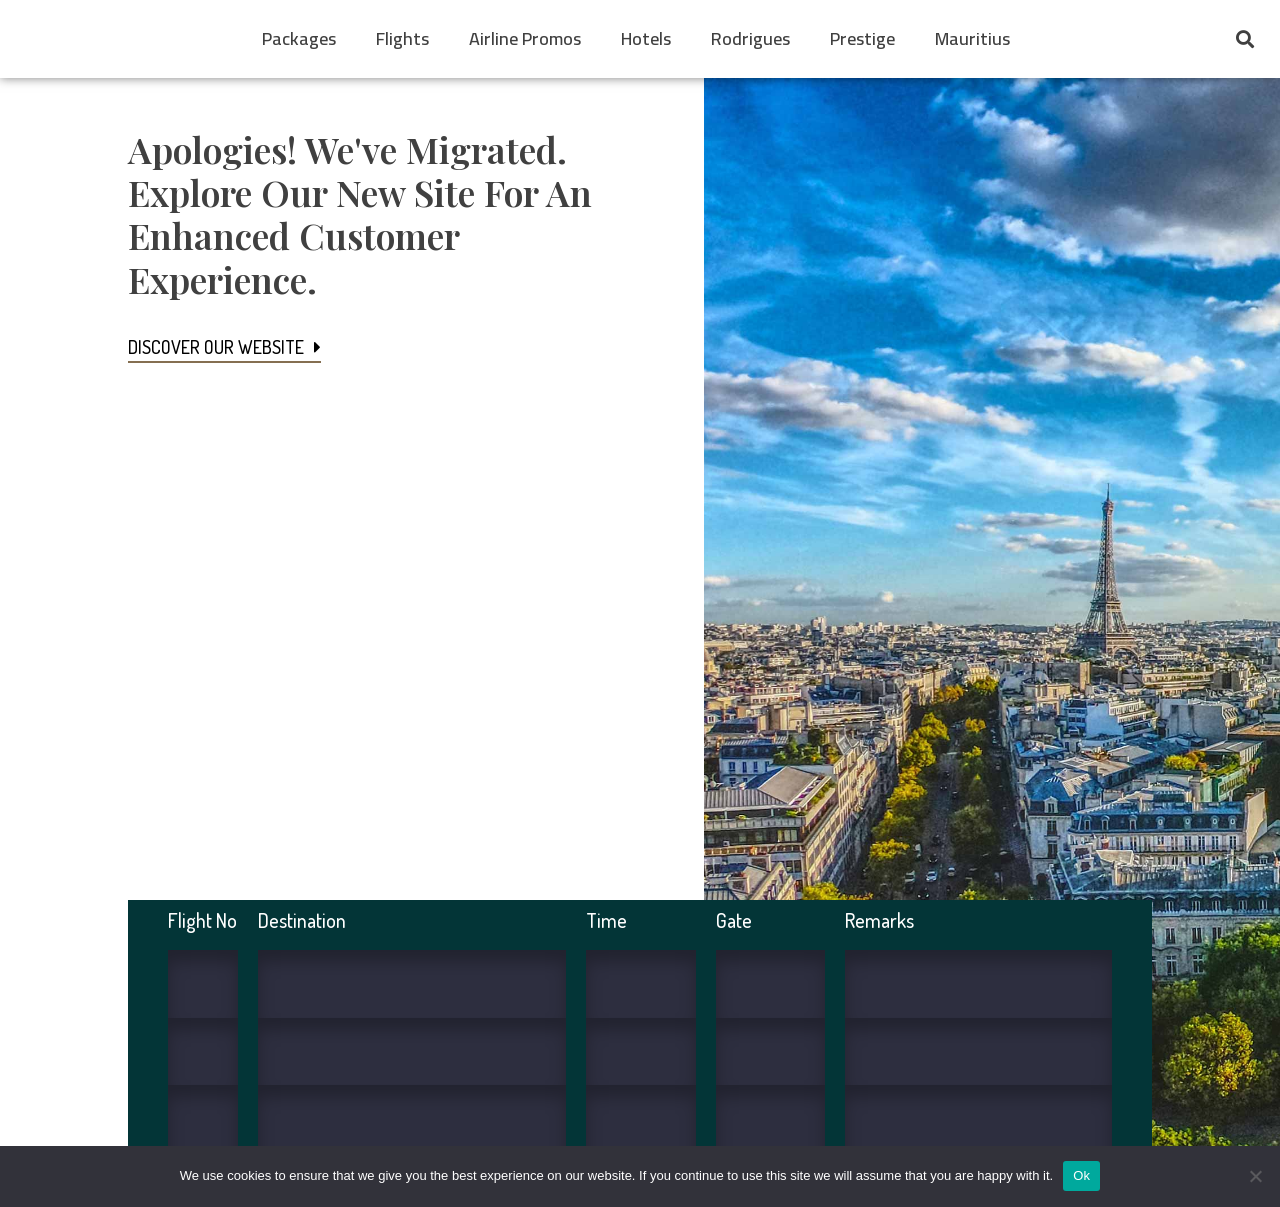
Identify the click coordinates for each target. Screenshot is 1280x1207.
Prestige (862, 38)
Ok (1081, 1175)
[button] (1244, 39)
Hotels (646, 38)
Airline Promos (525, 38)
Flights (402, 38)
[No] (1255, 1176)
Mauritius (972, 38)
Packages (299, 38)
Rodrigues (750, 38)
